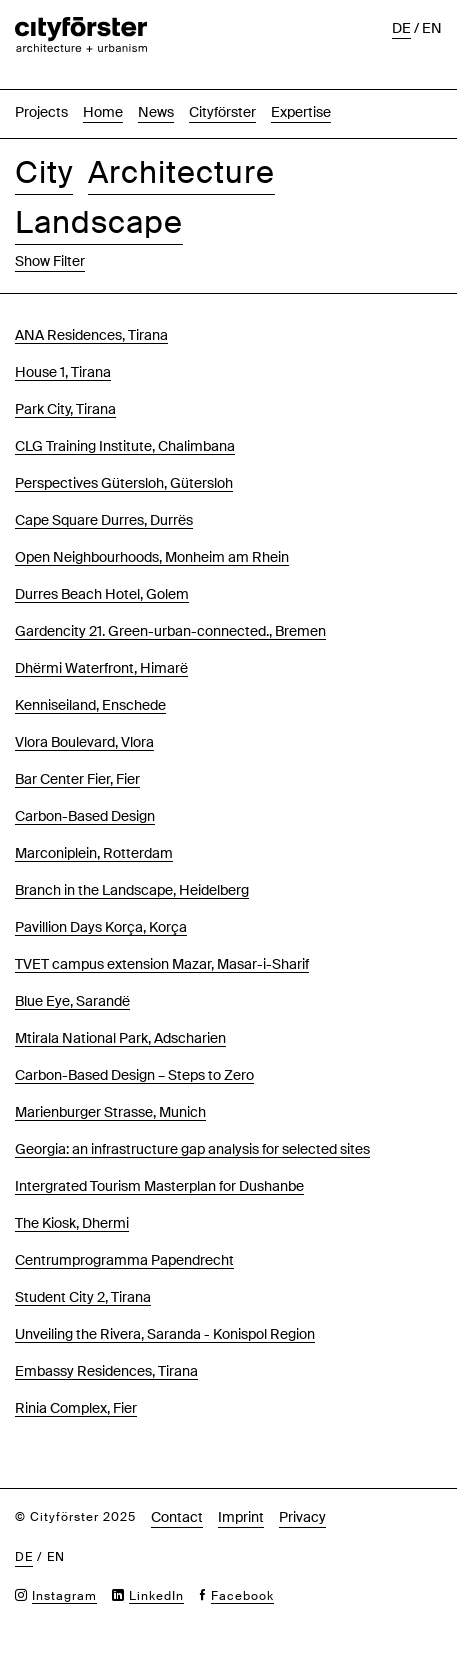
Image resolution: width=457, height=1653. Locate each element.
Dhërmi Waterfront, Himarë (101, 668)
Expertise (301, 112)
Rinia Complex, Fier (76, 1408)
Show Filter (50, 261)
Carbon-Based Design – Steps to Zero (134, 1075)
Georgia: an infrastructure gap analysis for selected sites (192, 1149)
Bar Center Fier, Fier (77, 779)
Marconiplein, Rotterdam (94, 853)
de (401, 28)
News (156, 112)
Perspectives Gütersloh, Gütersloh (124, 483)
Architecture (181, 172)
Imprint (241, 1517)
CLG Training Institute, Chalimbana (125, 446)
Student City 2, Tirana (83, 1297)
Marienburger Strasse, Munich (110, 1112)
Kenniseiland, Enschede (90, 705)
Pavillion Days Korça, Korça (101, 927)
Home (103, 112)
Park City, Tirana (65, 409)
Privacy (302, 1517)
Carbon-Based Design (85, 816)
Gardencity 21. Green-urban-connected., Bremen (170, 631)
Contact (177, 1517)
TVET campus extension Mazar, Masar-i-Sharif (162, 964)
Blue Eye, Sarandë (72, 1001)
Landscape (99, 222)
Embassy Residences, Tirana (106, 1371)
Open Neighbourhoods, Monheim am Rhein (152, 557)
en (432, 28)
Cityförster (222, 112)
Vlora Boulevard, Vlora (84, 742)
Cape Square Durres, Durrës (104, 520)
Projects (41, 112)
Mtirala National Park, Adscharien (120, 1038)
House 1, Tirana (63, 372)
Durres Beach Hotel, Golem (102, 594)
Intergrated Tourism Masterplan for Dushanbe (159, 1186)
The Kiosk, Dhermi (72, 1223)
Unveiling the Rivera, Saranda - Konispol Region (165, 1334)
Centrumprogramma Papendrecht (124, 1260)
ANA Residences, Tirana (91, 335)
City (44, 172)
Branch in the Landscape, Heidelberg (132, 890)
